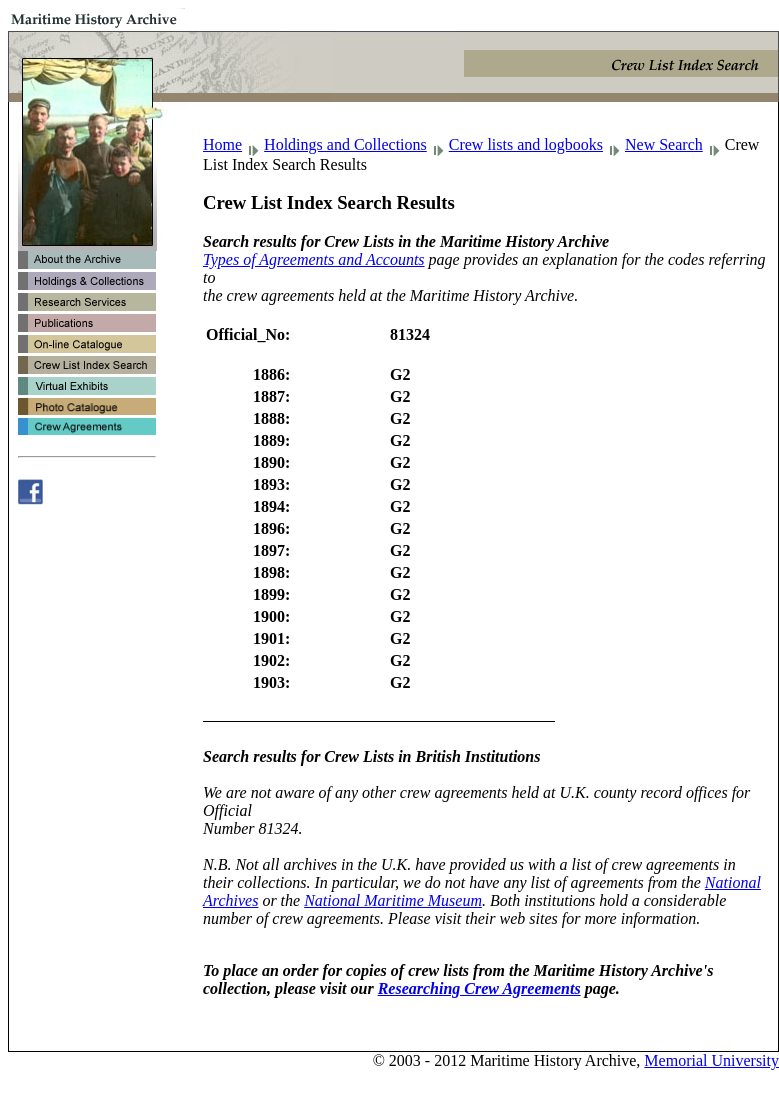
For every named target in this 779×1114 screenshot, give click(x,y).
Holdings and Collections (345, 144)
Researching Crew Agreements (479, 988)
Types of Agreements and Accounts (314, 259)
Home (222, 144)
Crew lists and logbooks (526, 144)
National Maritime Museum (393, 900)
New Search (664, 144)
